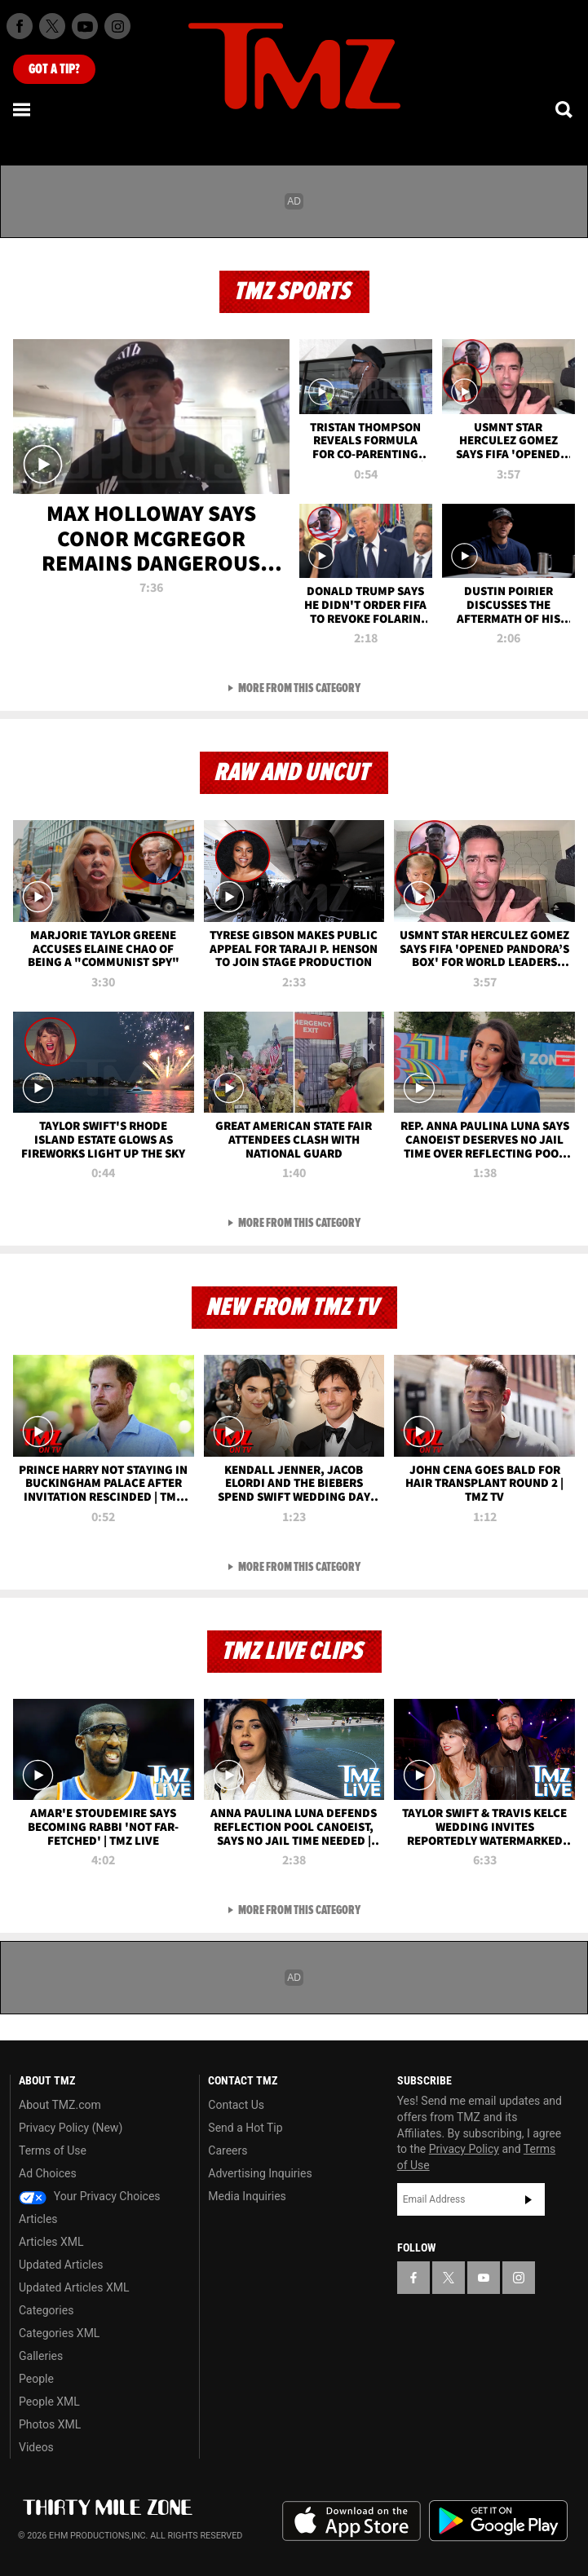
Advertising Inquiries (260, 2173)
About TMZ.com (60, 2104)
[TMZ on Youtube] (85, 26)
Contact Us (236, 2104)
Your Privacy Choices (90, 2196)
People (36, 2378)
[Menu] (23, 109)
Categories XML (59, 2333)
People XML (49, 2401)
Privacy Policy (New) (70, 2127)
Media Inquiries (246, 2196)
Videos (36, 2447)
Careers (227, 2150)
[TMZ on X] (52, 26)
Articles (38, 2218)
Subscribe (528, 2199)
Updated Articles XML (74, 2287)
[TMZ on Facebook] (20, 26)
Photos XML (50, 2424)
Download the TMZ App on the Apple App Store (351, 2521)
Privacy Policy (464, 2148)
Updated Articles (61, 2264)
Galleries (41, 2355)
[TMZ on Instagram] (117, 26)
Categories (46, 2310)
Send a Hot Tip (245, 2127)
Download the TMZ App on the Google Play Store (498, 2521)
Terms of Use (52, 2150)
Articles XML (51, 2241)
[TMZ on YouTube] (483, 2277)
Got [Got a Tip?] (54, 69)
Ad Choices (48, 2173)
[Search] (565, 109)
